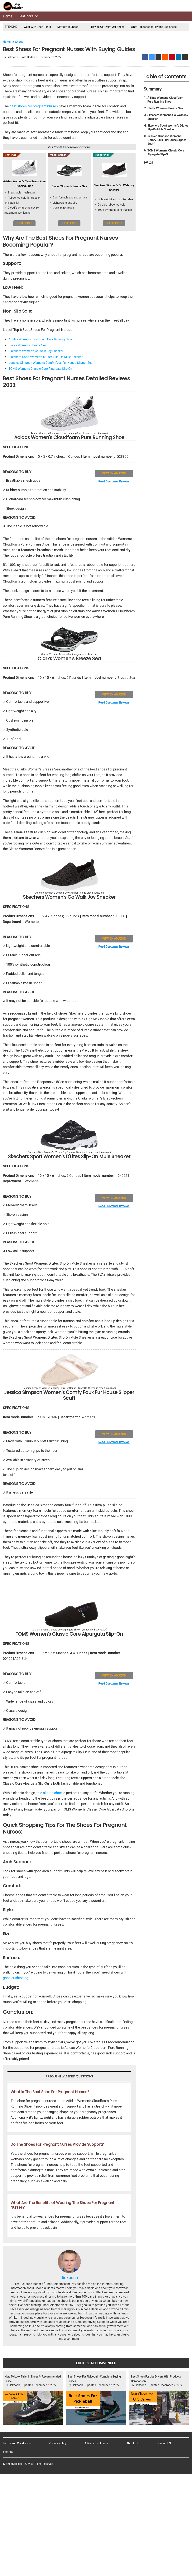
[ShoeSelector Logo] (13, 5)
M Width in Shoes (67, 26)
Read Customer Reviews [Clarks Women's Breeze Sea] (113, 702)
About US (132, 2443)
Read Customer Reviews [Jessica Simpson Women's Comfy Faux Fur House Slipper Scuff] (113, 1442)
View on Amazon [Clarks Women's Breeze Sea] (114, 694)
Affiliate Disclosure (96, 2443)
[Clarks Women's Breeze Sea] (69, 639)
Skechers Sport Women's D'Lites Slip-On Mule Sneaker (46, 357)
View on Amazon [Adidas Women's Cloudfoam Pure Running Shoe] (114, 473)
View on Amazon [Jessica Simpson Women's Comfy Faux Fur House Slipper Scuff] (114, 1434)
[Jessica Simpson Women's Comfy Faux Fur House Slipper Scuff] (69, 1369)
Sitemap (8, 2451)
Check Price (24, 223)
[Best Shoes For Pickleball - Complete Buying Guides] (96, 2407)
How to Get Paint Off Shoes (107, 26)
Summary (152, 89)
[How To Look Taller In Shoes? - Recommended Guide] (33, 2407)
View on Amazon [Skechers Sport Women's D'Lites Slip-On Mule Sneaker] (114, 1198)
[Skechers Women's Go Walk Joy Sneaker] (69, 875)
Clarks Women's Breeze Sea (69, 186)
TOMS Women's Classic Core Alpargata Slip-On (40, 368)
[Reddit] (165, 57)
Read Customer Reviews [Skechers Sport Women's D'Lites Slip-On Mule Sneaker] (113, 1206)
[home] (7, 16)
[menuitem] (25, 16)
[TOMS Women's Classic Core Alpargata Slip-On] (69, 1605)
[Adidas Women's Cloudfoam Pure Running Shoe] (69, 413)
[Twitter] (152, 57)
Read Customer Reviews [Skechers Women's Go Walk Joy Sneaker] (113, 946)
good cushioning (15, 1978)
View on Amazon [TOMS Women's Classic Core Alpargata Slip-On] (114, 1675)
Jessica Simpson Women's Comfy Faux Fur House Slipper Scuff (52, 363)
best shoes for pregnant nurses (34, 106)
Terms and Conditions (17, 2443)
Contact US (163, 2443)
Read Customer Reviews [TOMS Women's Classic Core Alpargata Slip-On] (113, 1683)
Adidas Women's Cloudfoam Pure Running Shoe (24, 184)
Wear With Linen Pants (37, 26)
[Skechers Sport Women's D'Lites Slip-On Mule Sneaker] (69, 1135)
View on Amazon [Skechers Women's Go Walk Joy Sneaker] (114, 938)
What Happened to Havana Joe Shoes (154, 26)
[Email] (185, 57)
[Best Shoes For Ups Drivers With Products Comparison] (159, 2407)
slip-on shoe (52, 1793)
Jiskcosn (69, 2277)
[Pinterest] (172, 57)
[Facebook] (145, 57)
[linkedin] (178, 57)
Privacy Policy (57, 2443)
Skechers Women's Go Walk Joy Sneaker (114, 188)
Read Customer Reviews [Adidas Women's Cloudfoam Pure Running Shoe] (113, 481)
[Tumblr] (158, 57)
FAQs (148, 162)
